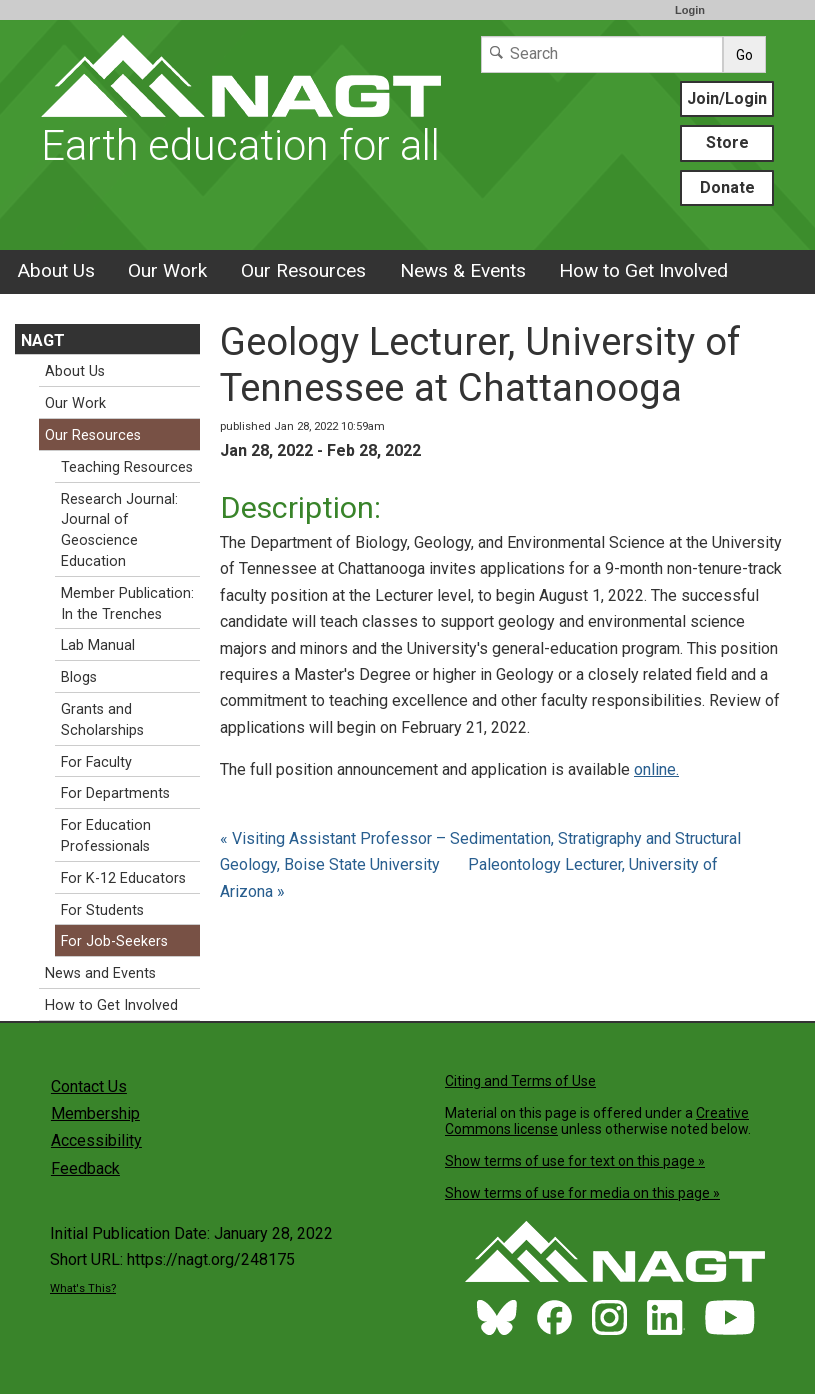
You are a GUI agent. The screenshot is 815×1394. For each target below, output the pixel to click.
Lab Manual (98, 645)
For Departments (115, 793)
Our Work (167, 270)
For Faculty (96, 762)
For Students (102, 910)
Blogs (79, 677)
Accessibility (96, 1140)
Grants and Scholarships (102, 720)
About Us (56, 270)
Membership (95, 1113)
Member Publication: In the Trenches (127, 604)
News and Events (100, 973)
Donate (727, 187)
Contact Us (89, 1086)
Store (727, 142)
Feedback (85, 1168)
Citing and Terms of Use (520, 1081)
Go (744, 55)
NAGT (43, 340)
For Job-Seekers (114, 941)
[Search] (602, 54)
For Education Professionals (106, 836)
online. (656, 769)
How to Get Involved (643, 270)
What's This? (83, 1288)
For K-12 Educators (123, 878)
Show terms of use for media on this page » (582, 1193)
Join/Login (727, 98)
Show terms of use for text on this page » (575, 1161)
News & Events (463, 270)
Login (690, 10)
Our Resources (303, 270)
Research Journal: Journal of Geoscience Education (119, 530)
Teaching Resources (127, 467)
